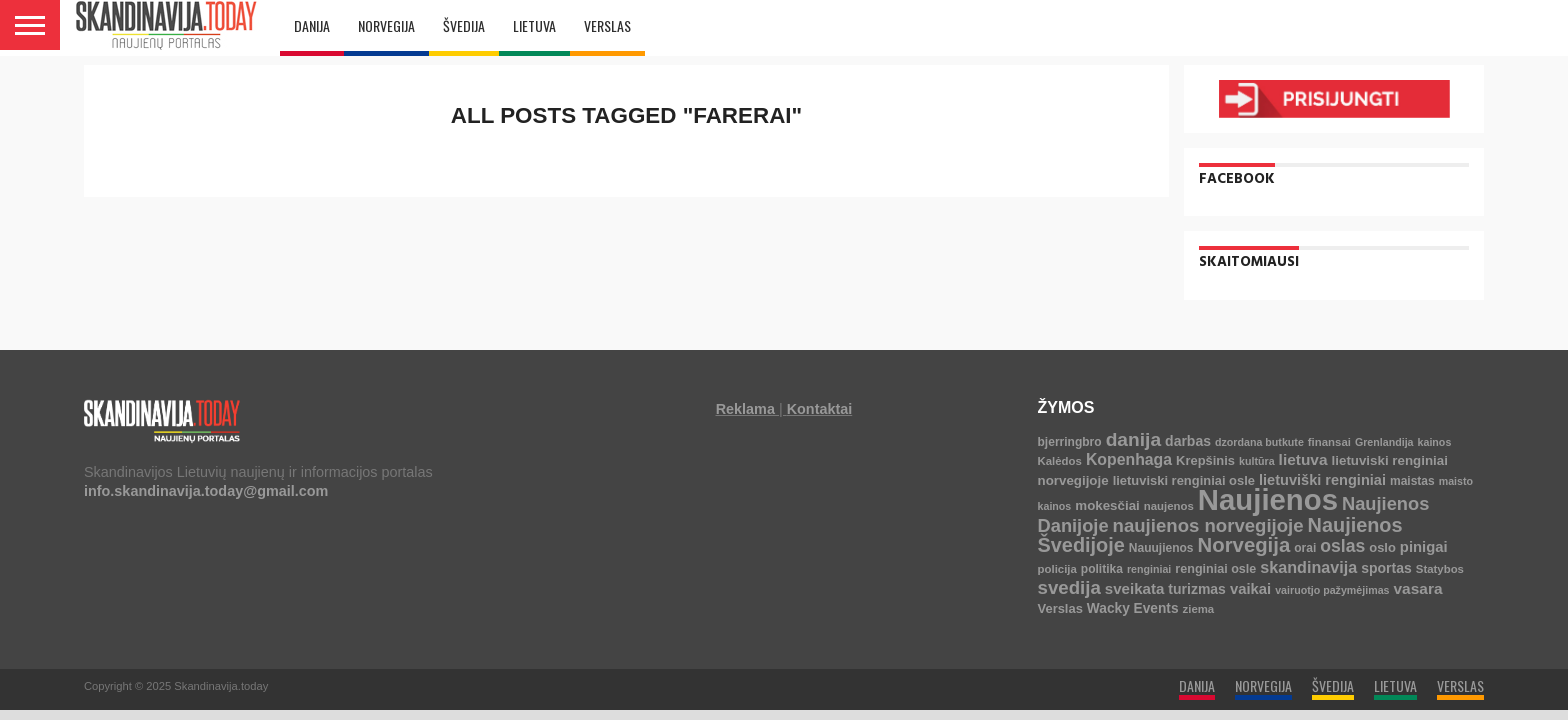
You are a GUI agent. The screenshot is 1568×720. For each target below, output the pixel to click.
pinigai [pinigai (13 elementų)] (1424, 547)
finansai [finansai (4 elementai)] (1329, 442)
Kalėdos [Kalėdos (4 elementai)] (1060, 461)
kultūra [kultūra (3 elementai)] (1257, 461)
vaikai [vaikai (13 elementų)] (1250, 589)
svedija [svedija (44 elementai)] (1069, 587)
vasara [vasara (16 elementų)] (1418, 588)
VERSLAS (607, 25)
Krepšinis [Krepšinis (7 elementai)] (1205, 460)
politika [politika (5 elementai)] (1102, 569)
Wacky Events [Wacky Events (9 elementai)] (1133, 608)
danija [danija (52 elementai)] (1133, 439)
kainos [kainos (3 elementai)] (1435, 442)
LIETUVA (534, 25)
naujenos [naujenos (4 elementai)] (1169, 506)
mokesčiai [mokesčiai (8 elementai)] (1107, 505)
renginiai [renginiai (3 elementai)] (1149, 569)
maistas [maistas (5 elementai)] (1412, 481)
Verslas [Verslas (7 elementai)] (1060, 608)
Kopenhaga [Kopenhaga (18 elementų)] (1129, 459)
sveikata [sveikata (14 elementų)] (1135, 588)
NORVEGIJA (386, 25)
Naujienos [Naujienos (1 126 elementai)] (1268, 499)
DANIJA (312, 25)
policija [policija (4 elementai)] (1057, 569)
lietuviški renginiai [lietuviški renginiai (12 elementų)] (1322, 480)
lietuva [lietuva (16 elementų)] (1303, 459)
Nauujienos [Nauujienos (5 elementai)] (1161, 548)
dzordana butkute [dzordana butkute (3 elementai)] (1259, 442)
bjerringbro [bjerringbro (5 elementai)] (1070, 442)
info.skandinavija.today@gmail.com (206, 491)
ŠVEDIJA (464, 25)
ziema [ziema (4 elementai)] (1199, 609)
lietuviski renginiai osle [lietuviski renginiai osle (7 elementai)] (1184, 480)
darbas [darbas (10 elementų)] (1188, 441)
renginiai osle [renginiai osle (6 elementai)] (1215, 569)
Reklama (745, 409)
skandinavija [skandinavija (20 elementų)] (1308, 567)
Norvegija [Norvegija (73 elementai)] (1244, 545)
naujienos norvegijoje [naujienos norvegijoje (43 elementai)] (1208, 525)
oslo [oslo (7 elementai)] (1382, 547)
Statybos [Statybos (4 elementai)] (1440, 569)
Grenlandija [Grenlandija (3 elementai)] (1384, 442)
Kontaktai (820, 409)
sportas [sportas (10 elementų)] (1386, 568)
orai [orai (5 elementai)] (1305, 548)
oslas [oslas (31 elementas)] (1342, 546)
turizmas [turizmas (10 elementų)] (1197, 589)
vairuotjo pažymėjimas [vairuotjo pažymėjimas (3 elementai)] (1332, 590)
